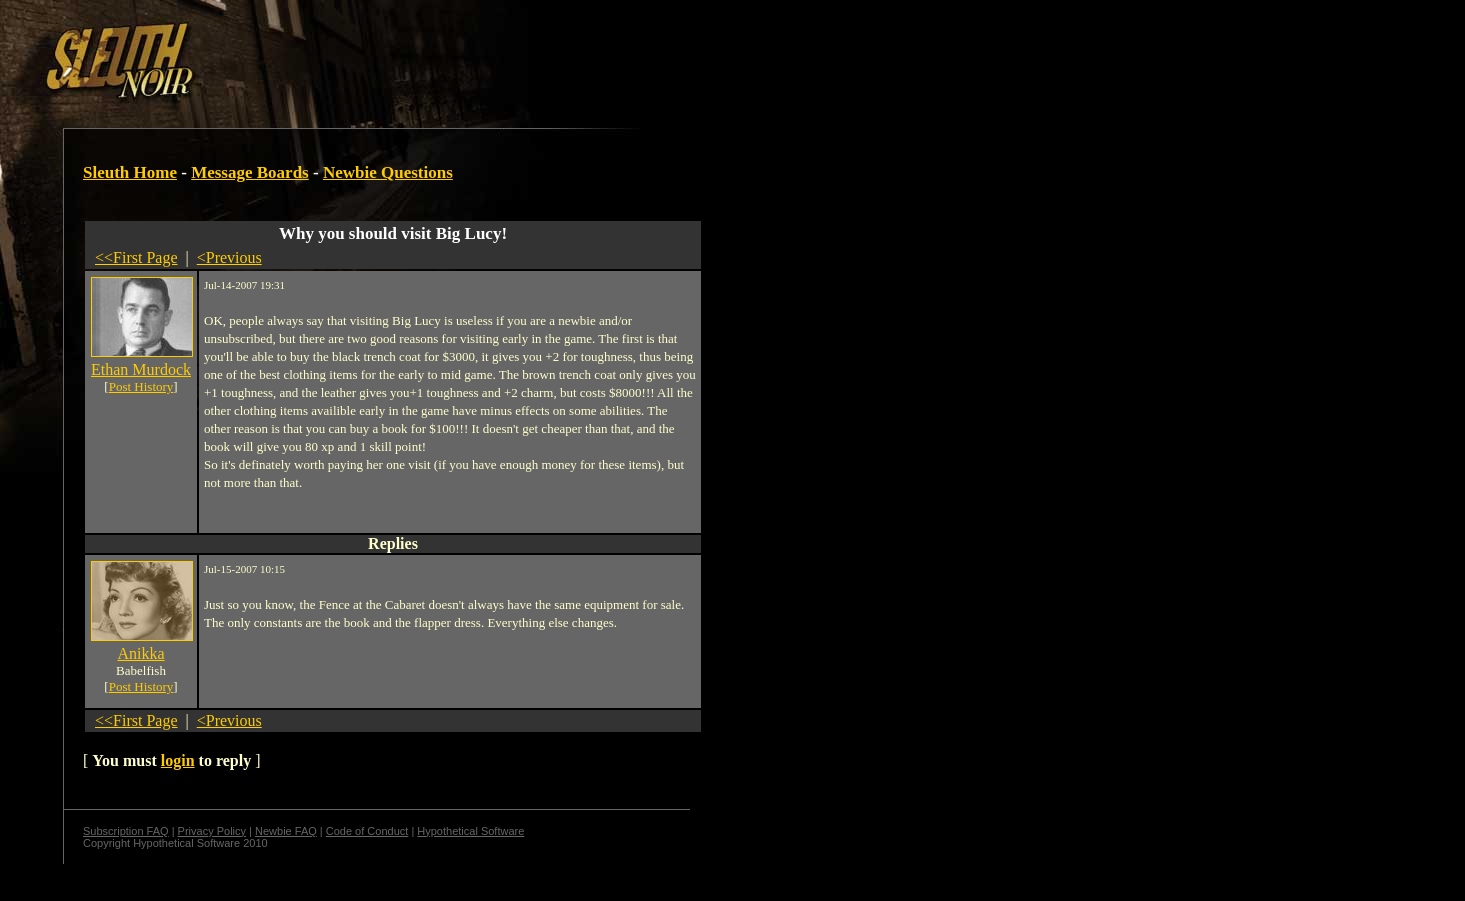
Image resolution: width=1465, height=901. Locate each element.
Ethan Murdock (141, 369)
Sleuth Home (130, 172)
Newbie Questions (388, 172)
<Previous (229, 257)
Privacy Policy (212, 831)
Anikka (140, 653)
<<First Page (136, 257)
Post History (141, 386)
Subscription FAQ (126, 831)
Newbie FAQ (286, 831)
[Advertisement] (347, 53)
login (178, 760)
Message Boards (250, 172)
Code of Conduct (367, 831)
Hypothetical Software (470, 831)
